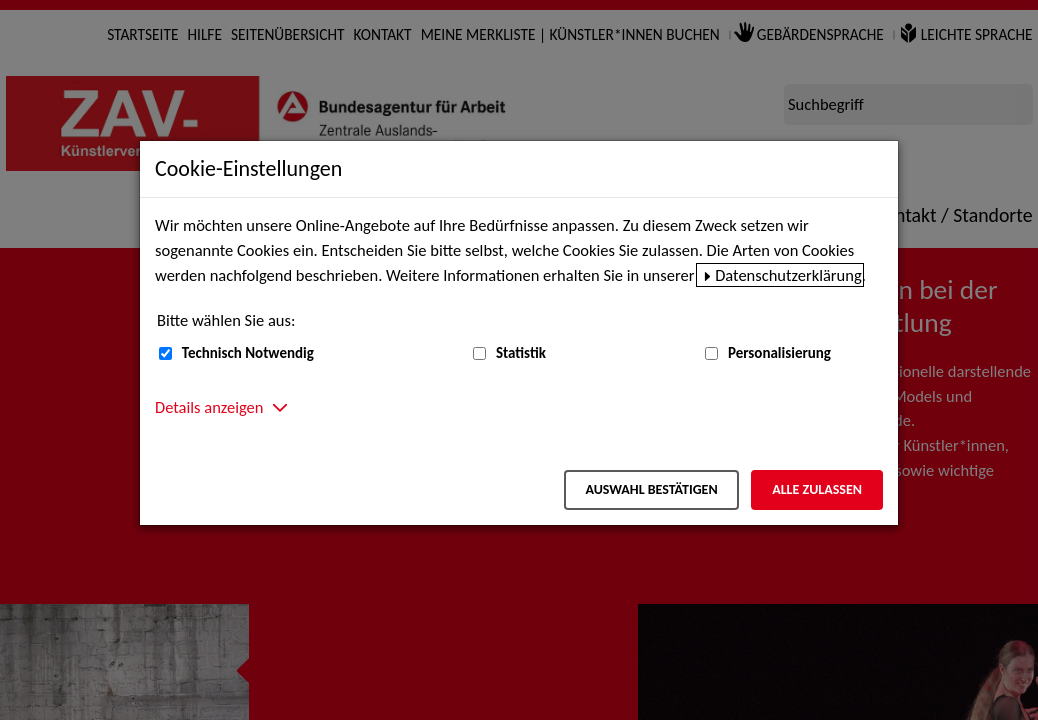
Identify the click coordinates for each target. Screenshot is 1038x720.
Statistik (521, 353)
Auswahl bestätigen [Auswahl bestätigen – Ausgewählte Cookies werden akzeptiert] (651, 489)
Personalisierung (779, 353)
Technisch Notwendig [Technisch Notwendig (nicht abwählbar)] (248, 353)
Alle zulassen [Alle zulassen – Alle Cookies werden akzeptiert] (817, 489)
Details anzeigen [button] (209, 407)
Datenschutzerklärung (788, 275)
